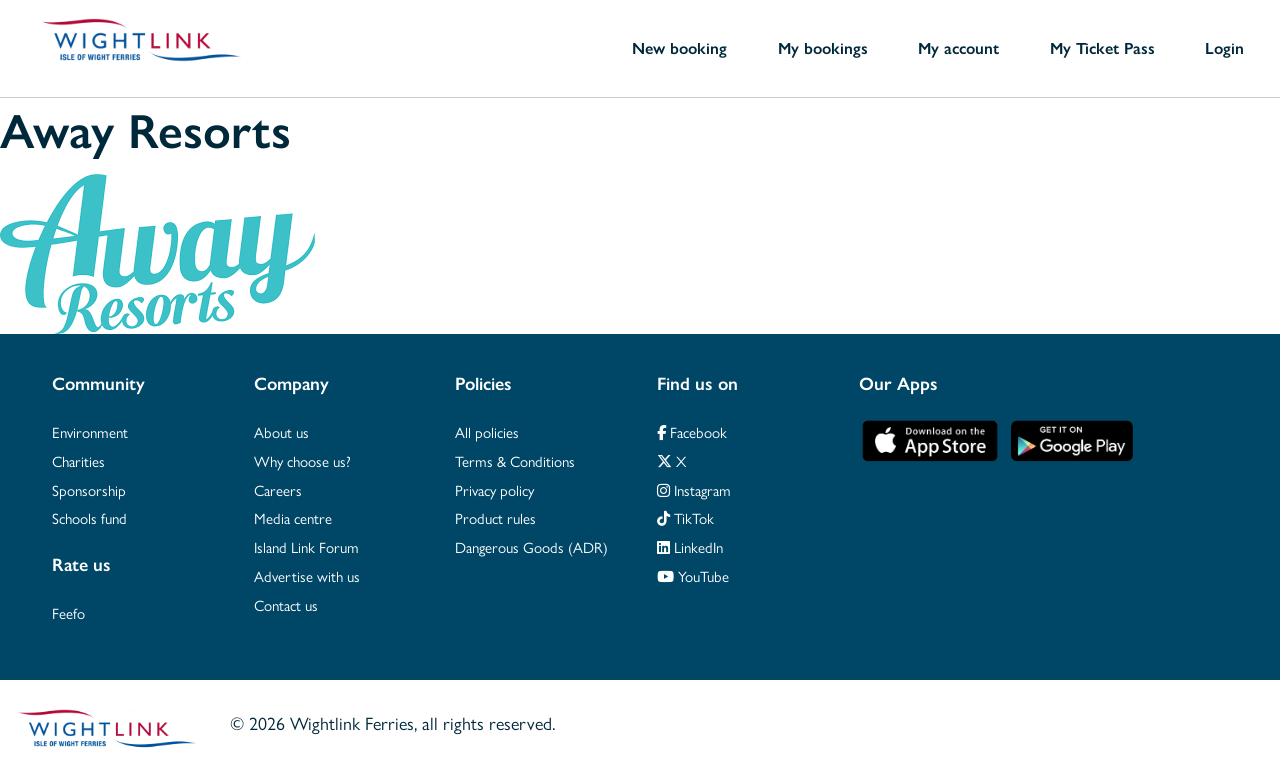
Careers (278, 489)
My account (958, 48)
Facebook (692, 431)
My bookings (823, 48)
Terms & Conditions (515, 460)
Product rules (495, 517)
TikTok (685, 517)
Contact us (286, 604)
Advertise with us (307, 575)
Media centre (293, 517)
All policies (487, 431)
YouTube (693, 575)
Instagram (694, 489)
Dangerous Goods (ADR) (531, 546)
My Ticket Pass (1102, 48)
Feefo (68, 612)
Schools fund (89, 517)
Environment (90, 431)
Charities (78, 460)
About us (281, 431)
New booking (679, 48)
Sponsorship (89, 489)
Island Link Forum (306, 546)
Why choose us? (302, 460)
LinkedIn (690, 546)
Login (1224, 48)
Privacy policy (494, 489)
